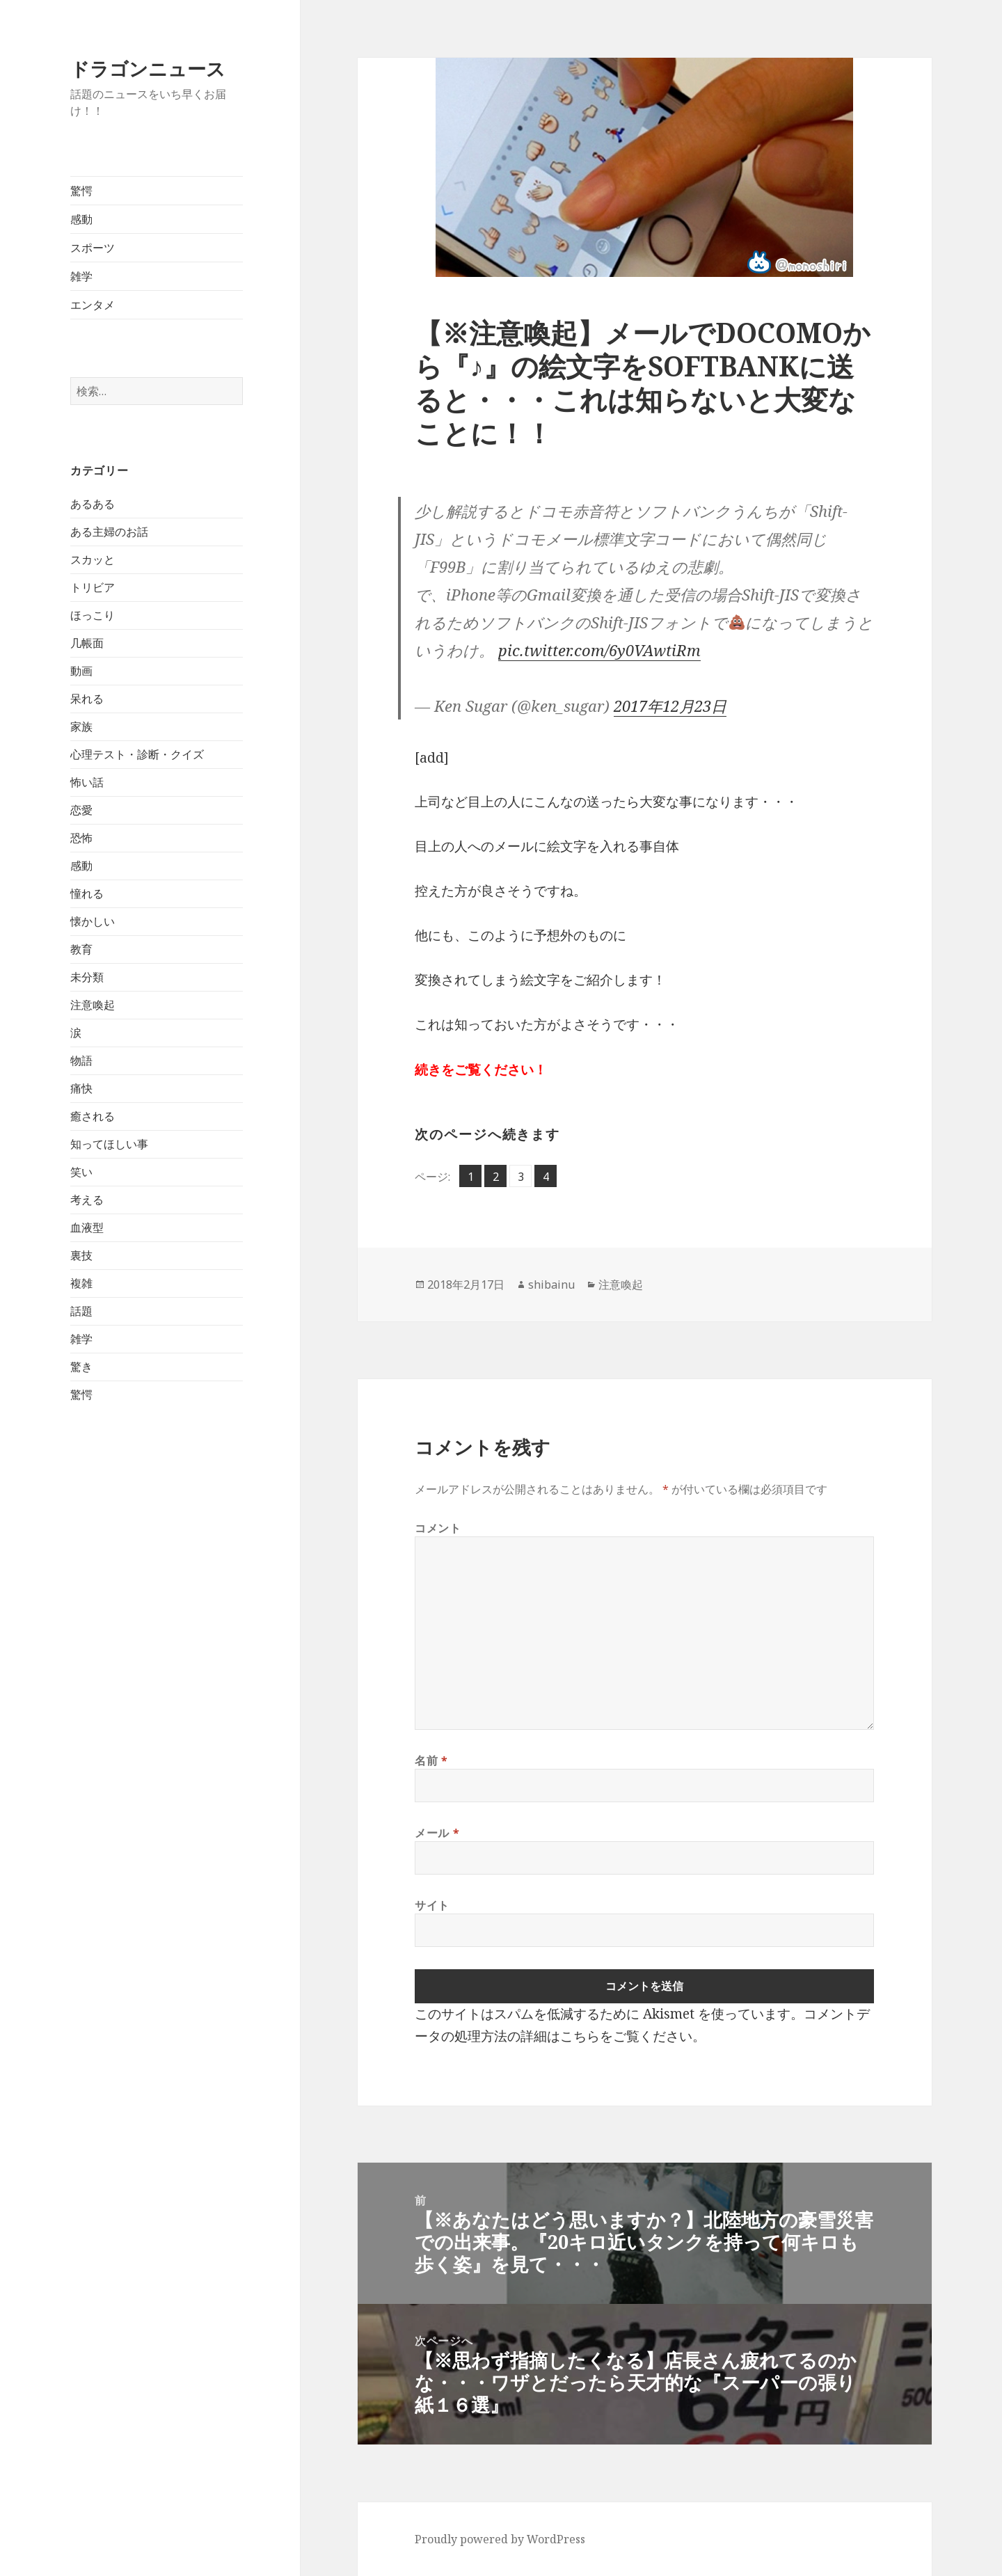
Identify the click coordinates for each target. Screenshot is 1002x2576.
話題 (81, 1311)
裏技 (81, 1255)
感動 (81, 219)
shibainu (551, 1284)
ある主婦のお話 (109, 531)
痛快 (81, 1088)
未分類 (87, 977)
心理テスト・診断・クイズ (137, 754)
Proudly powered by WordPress (500, 2539)
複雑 (81, 1283)
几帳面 (87, 643)
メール (437, 1832)
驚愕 (81, 190)
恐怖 (81, 837)
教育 (81, 949)
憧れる (87, 893)
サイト (432, 1905)
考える (87, 1199)
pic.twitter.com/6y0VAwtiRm (599, 649)
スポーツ (92, 247)
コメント (438, 1528)
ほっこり (92, 615)
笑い (81, 1171)
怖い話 (87, 782)
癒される (92, 1116)
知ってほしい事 (109, 1144)
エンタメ (92, 304)
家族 (81, 726)
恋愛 (81, 810)
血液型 (87, 1227)
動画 (81, 670)
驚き (81, 1366)
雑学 (81, 276)
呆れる (87, 698)
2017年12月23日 (670, 705)
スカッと (92, 559)
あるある (92, 503)
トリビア (92, 587)
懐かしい (92, 921)
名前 (431, 1760)
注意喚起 (92, 1004)
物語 (81, 1060)
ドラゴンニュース (147, 68)
